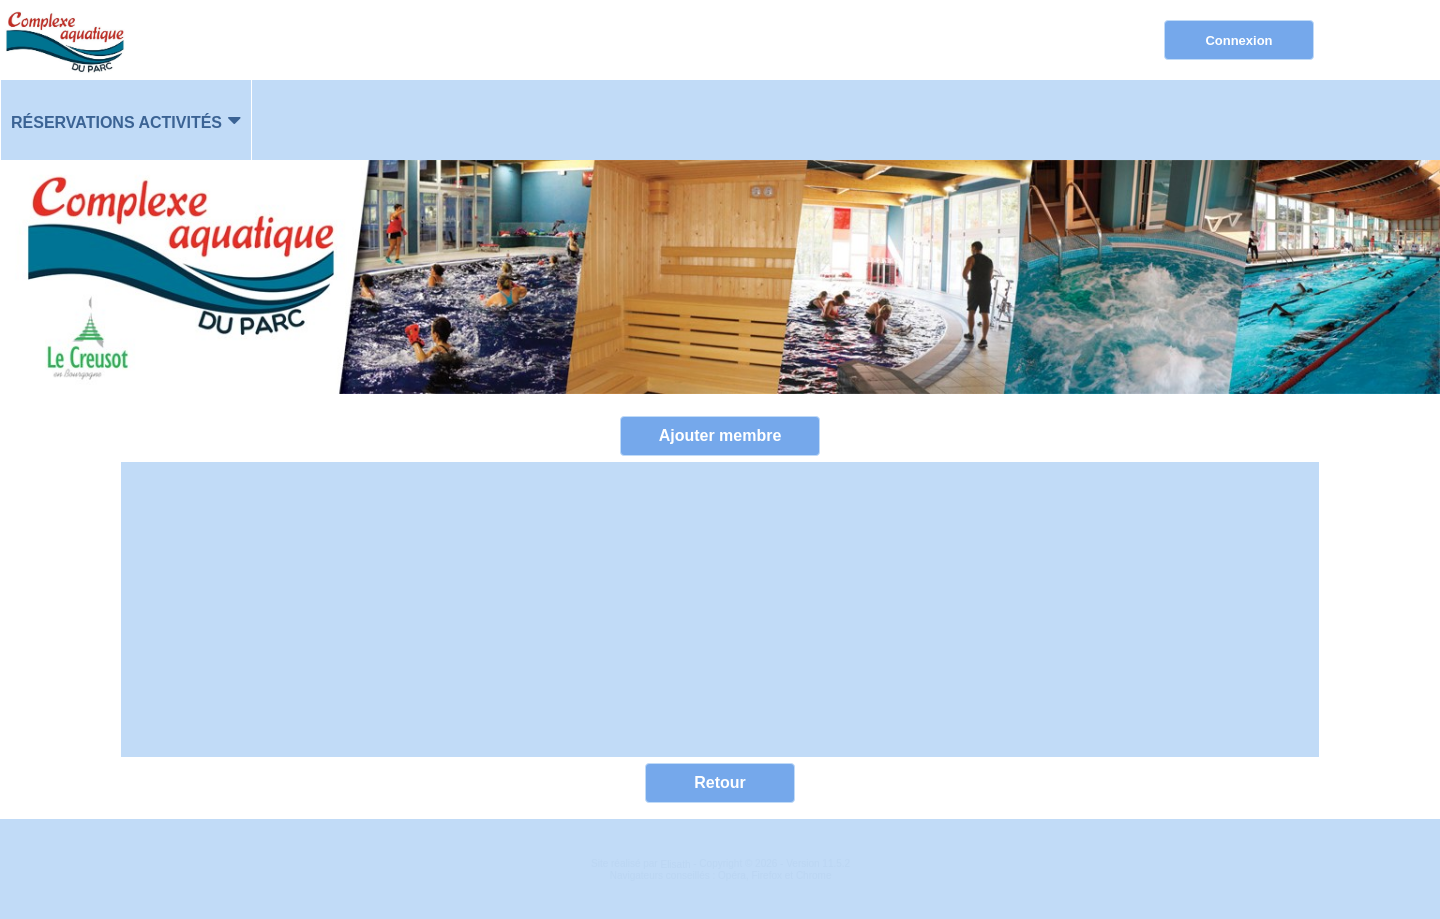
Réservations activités (116, 122)
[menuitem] (126, 120)
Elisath (676, 864)
